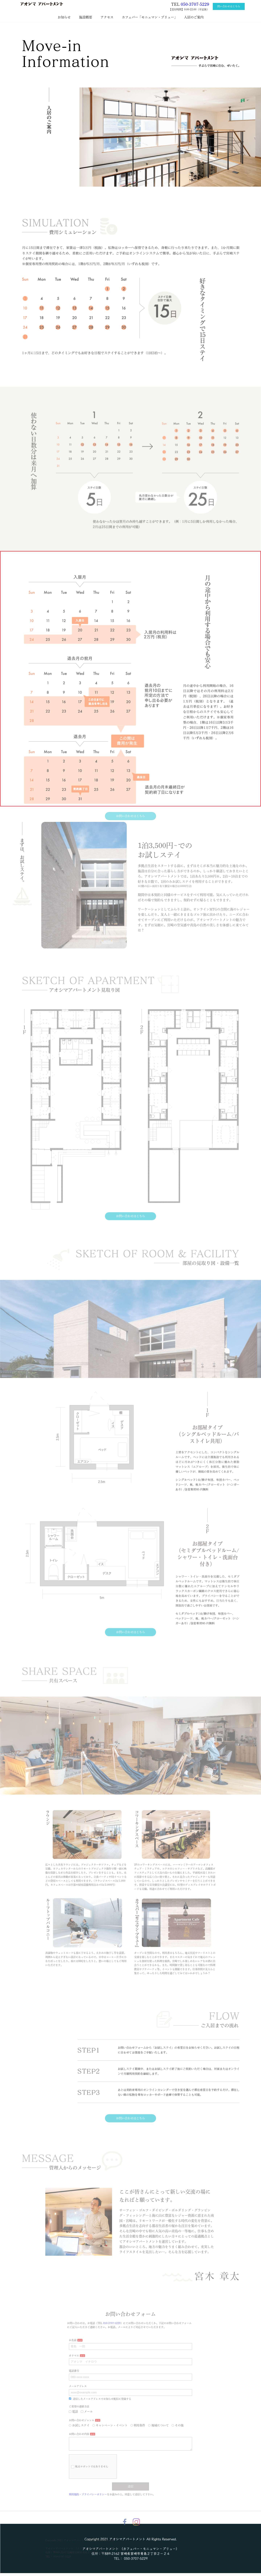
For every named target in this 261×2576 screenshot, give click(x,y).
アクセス (108, 17)
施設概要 (87, 17)
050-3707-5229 (195, 4)
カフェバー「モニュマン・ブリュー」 (150, 17)
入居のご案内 (195, 17)
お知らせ (66, 17)
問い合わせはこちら (228, 6)
